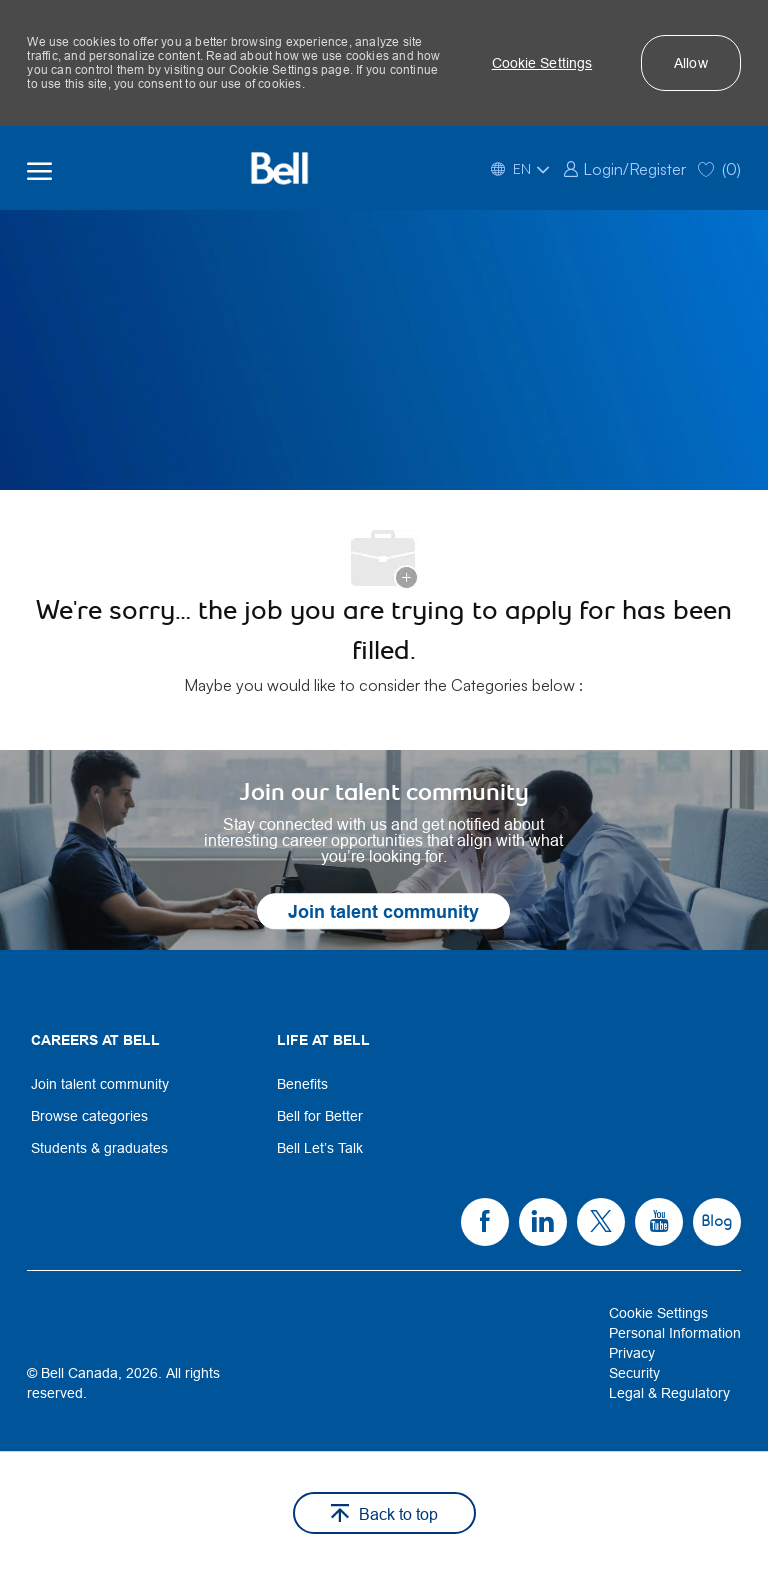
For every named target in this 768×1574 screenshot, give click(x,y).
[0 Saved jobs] (719, 167)
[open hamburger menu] (39, 168)
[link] (624, 167)
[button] (542, 63)
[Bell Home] (279, 168)
